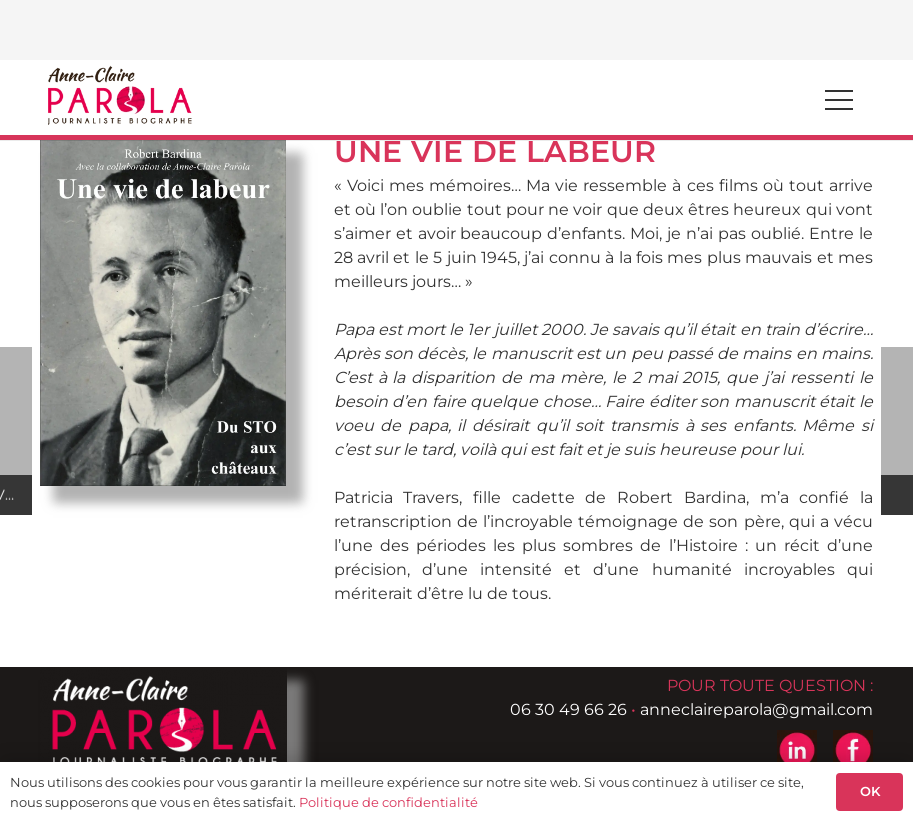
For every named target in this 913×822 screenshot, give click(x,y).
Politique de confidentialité (388, 802)
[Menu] (839, 100)
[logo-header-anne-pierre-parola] (119, 95)
